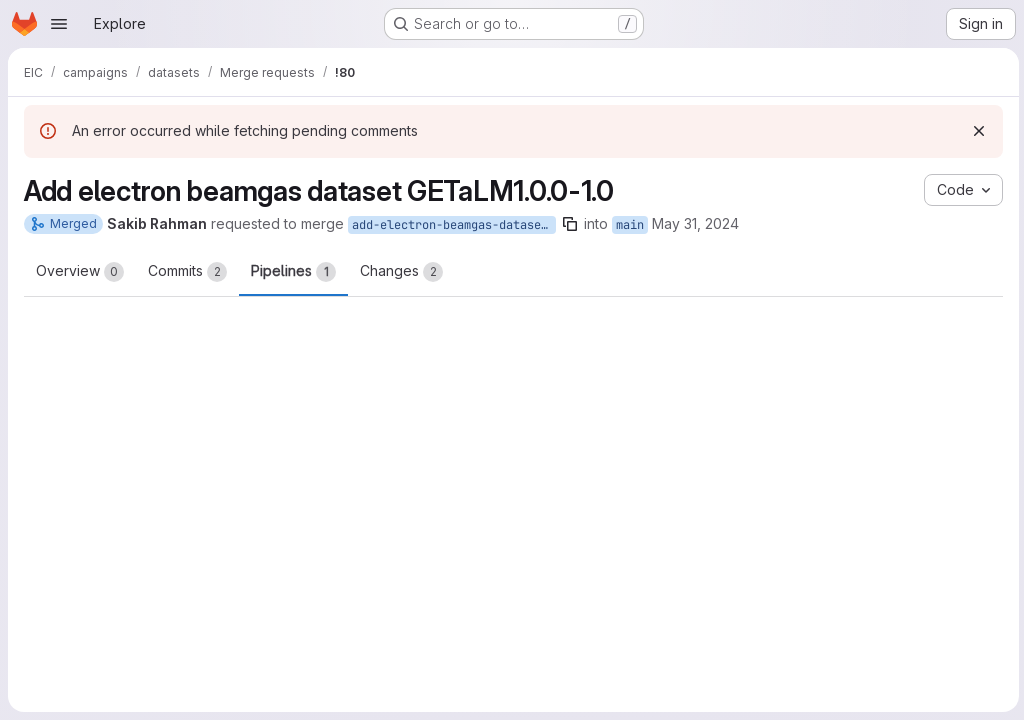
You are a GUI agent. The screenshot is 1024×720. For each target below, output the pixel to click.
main (630, 225)
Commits (187, 272)
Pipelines (293, 272)
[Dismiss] (976, 131)
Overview (80, 272)
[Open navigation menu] (59, 24)
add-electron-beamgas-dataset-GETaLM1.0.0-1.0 (454, 225)
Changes (401, 272)
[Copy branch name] (570, 224)
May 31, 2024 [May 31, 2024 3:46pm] (695, 223)
